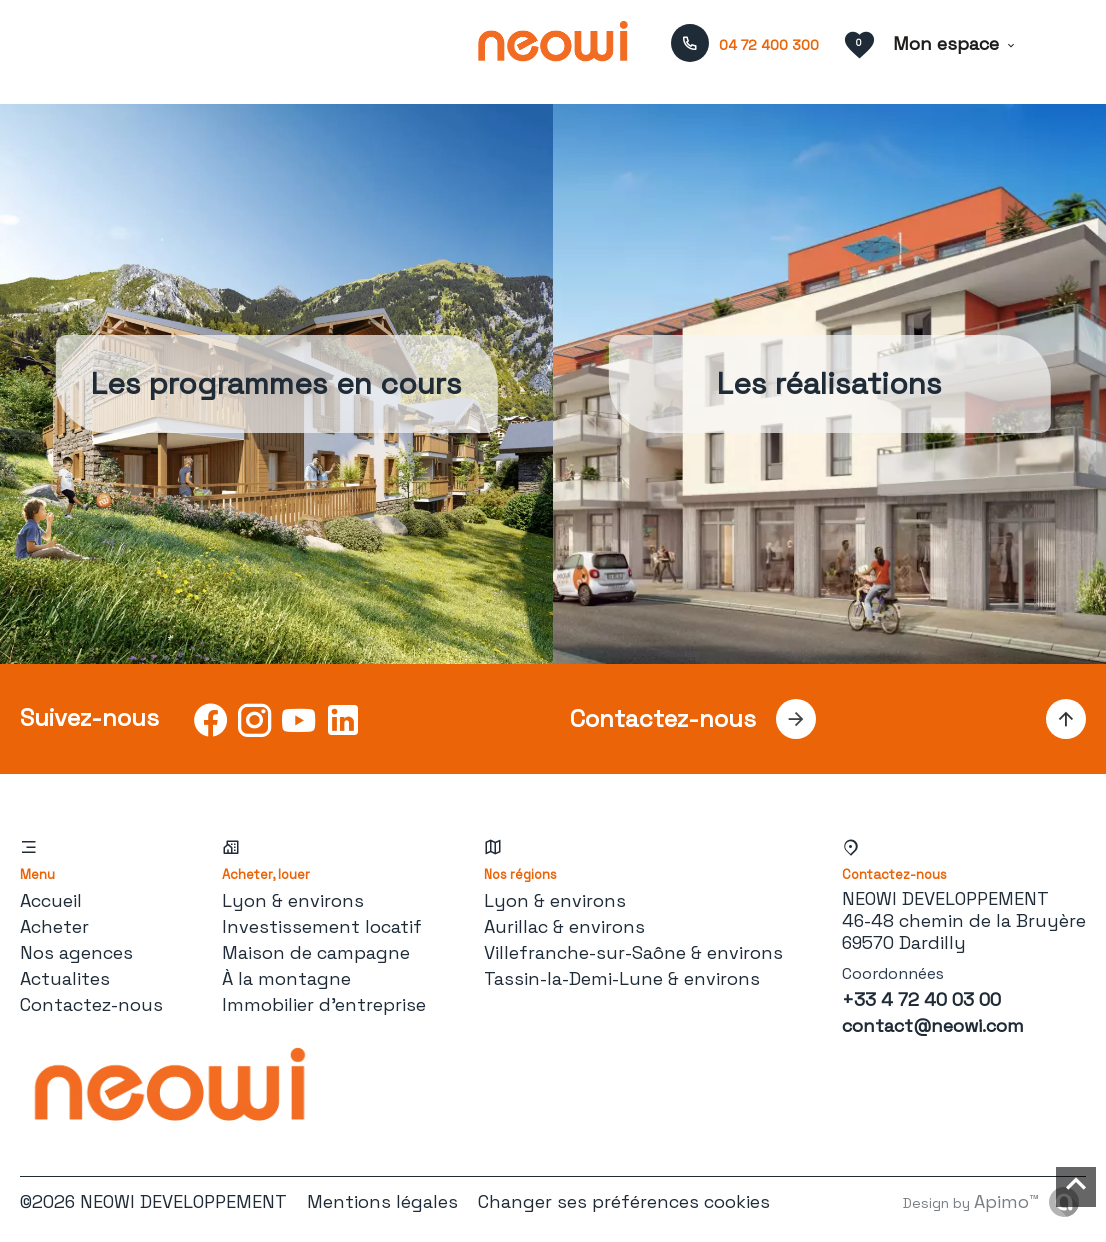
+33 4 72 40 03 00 (921, 999)
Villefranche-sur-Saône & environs (633, 952)
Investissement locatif (322, 926)
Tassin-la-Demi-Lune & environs (622, 978)
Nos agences (76, 952)
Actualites (65, 978)
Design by (971, 1201)
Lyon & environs (293, 900)
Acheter (54, 926)
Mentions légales (382, 1201)
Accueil (51, 900)
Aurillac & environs (564, 926)
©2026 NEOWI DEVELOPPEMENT (153, 1201)
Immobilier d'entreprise (324, 1004)
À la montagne (286, 978)
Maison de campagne (316, 952)
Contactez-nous (91, 1004)
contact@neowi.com (933, 1025)
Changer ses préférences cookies (624, 1201)
